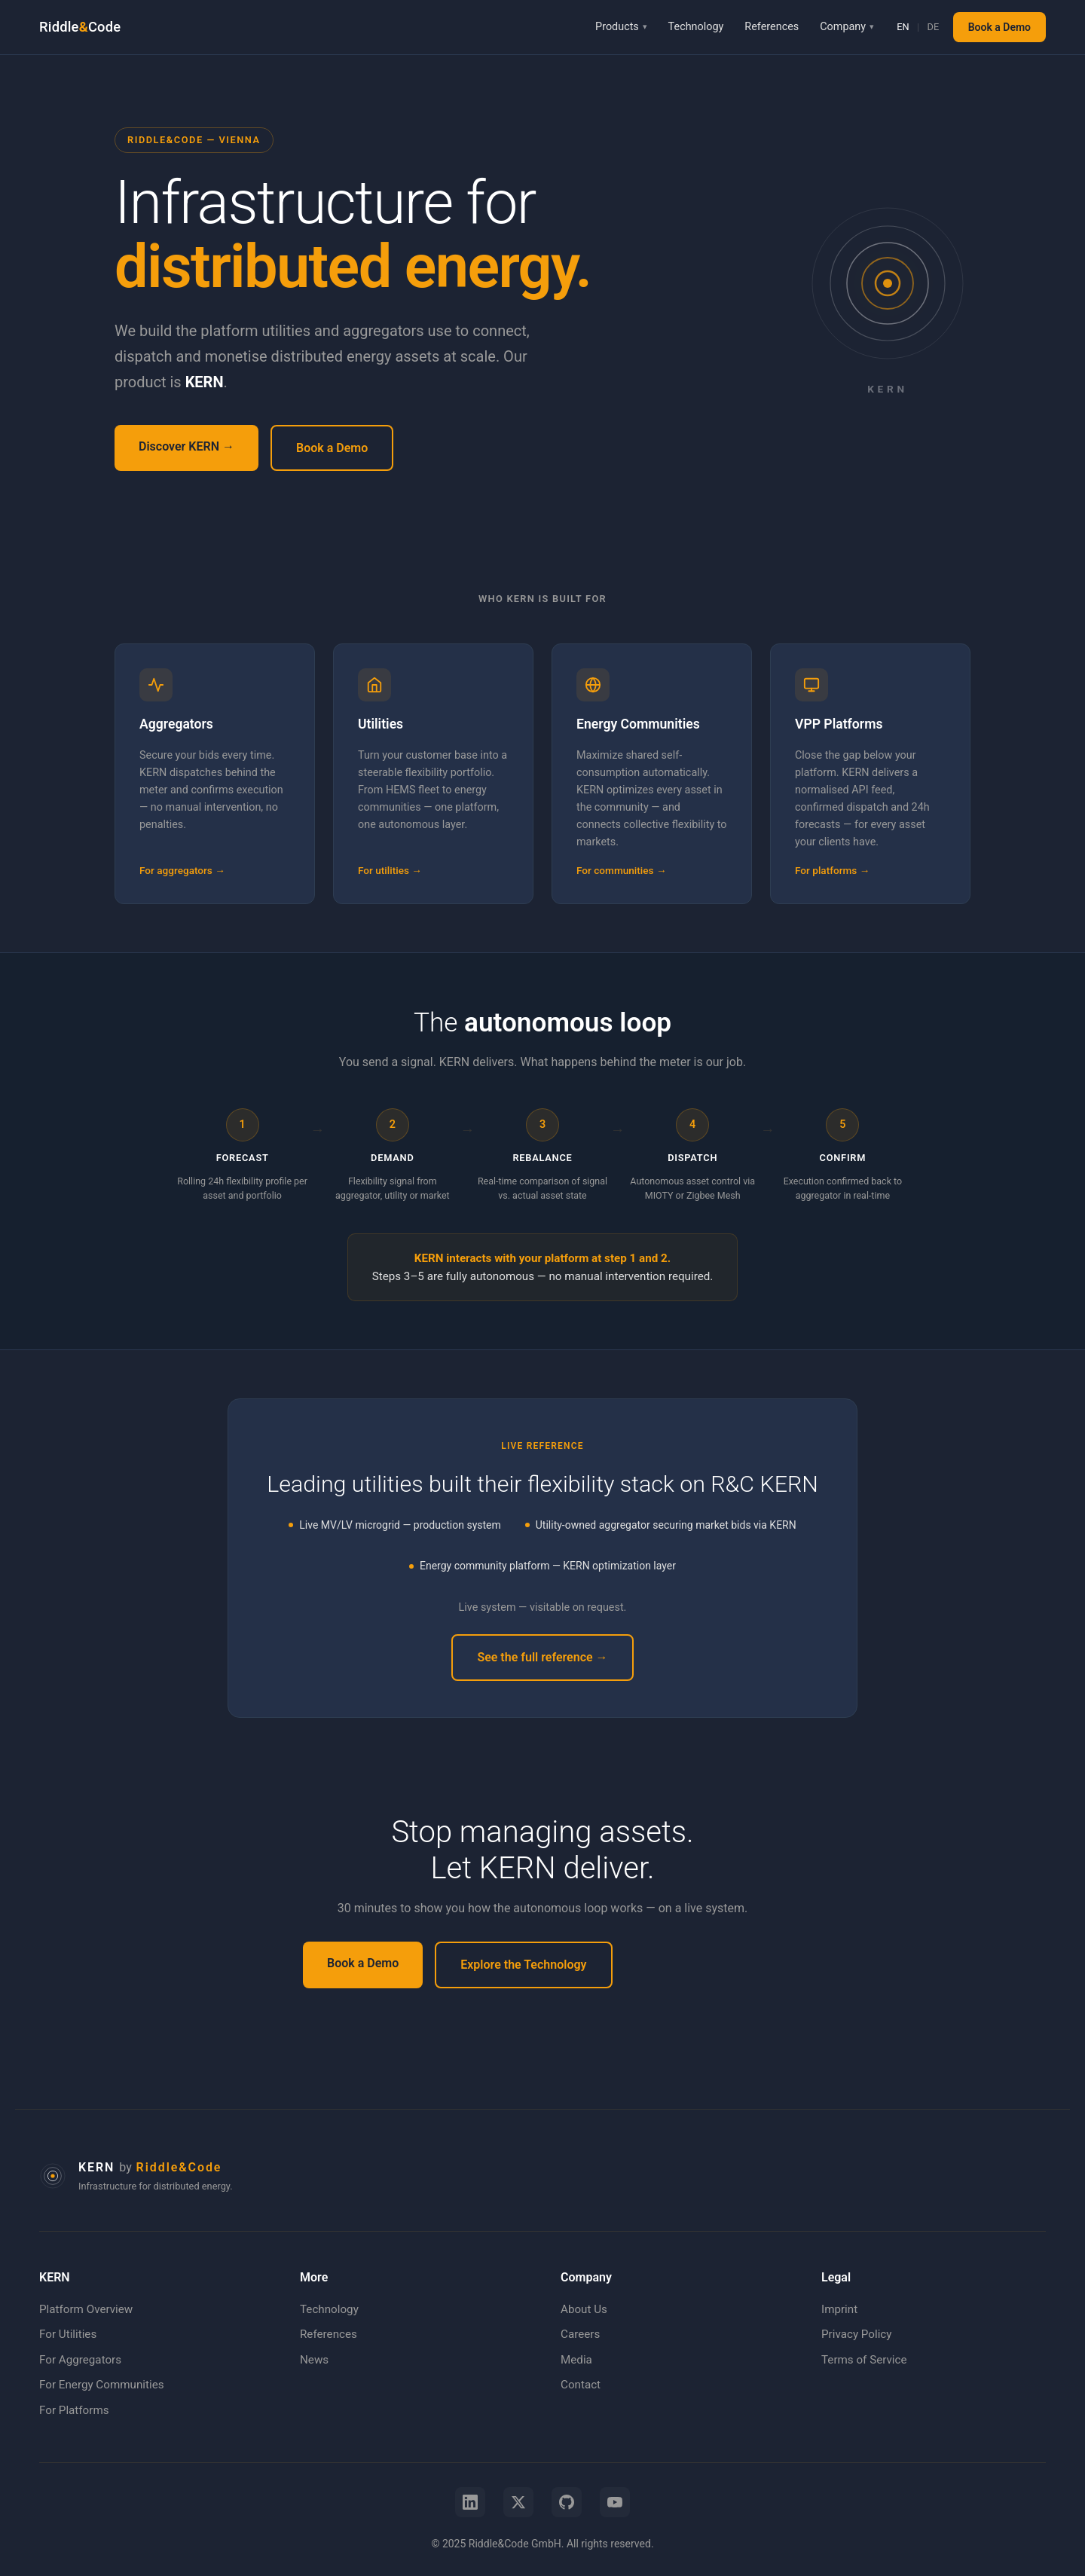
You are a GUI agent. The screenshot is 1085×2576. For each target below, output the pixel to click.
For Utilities (67, 2334)
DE (934, 26)
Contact (581, 2384)
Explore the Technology (523, 1964)
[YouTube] (615, 2502)
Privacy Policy (856, 2334)
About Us (584, 2309)
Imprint (839, 2309)
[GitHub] (567, 2502)
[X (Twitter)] (518, 2502)
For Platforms (74, 2410)
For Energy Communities (101, 2384)
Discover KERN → (186, 446)
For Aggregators (80, 2360)
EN (903, 26)
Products (617, 26)
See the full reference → (542, 1657)
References (771, 26)
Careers (580, 2334)
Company (843, 26)
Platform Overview (86, 2309)
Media (576, 2360)
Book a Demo (999, 27)
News (314, 2360)
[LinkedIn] (470, 2502)
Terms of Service (864, 2360)
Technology (696, 26)
